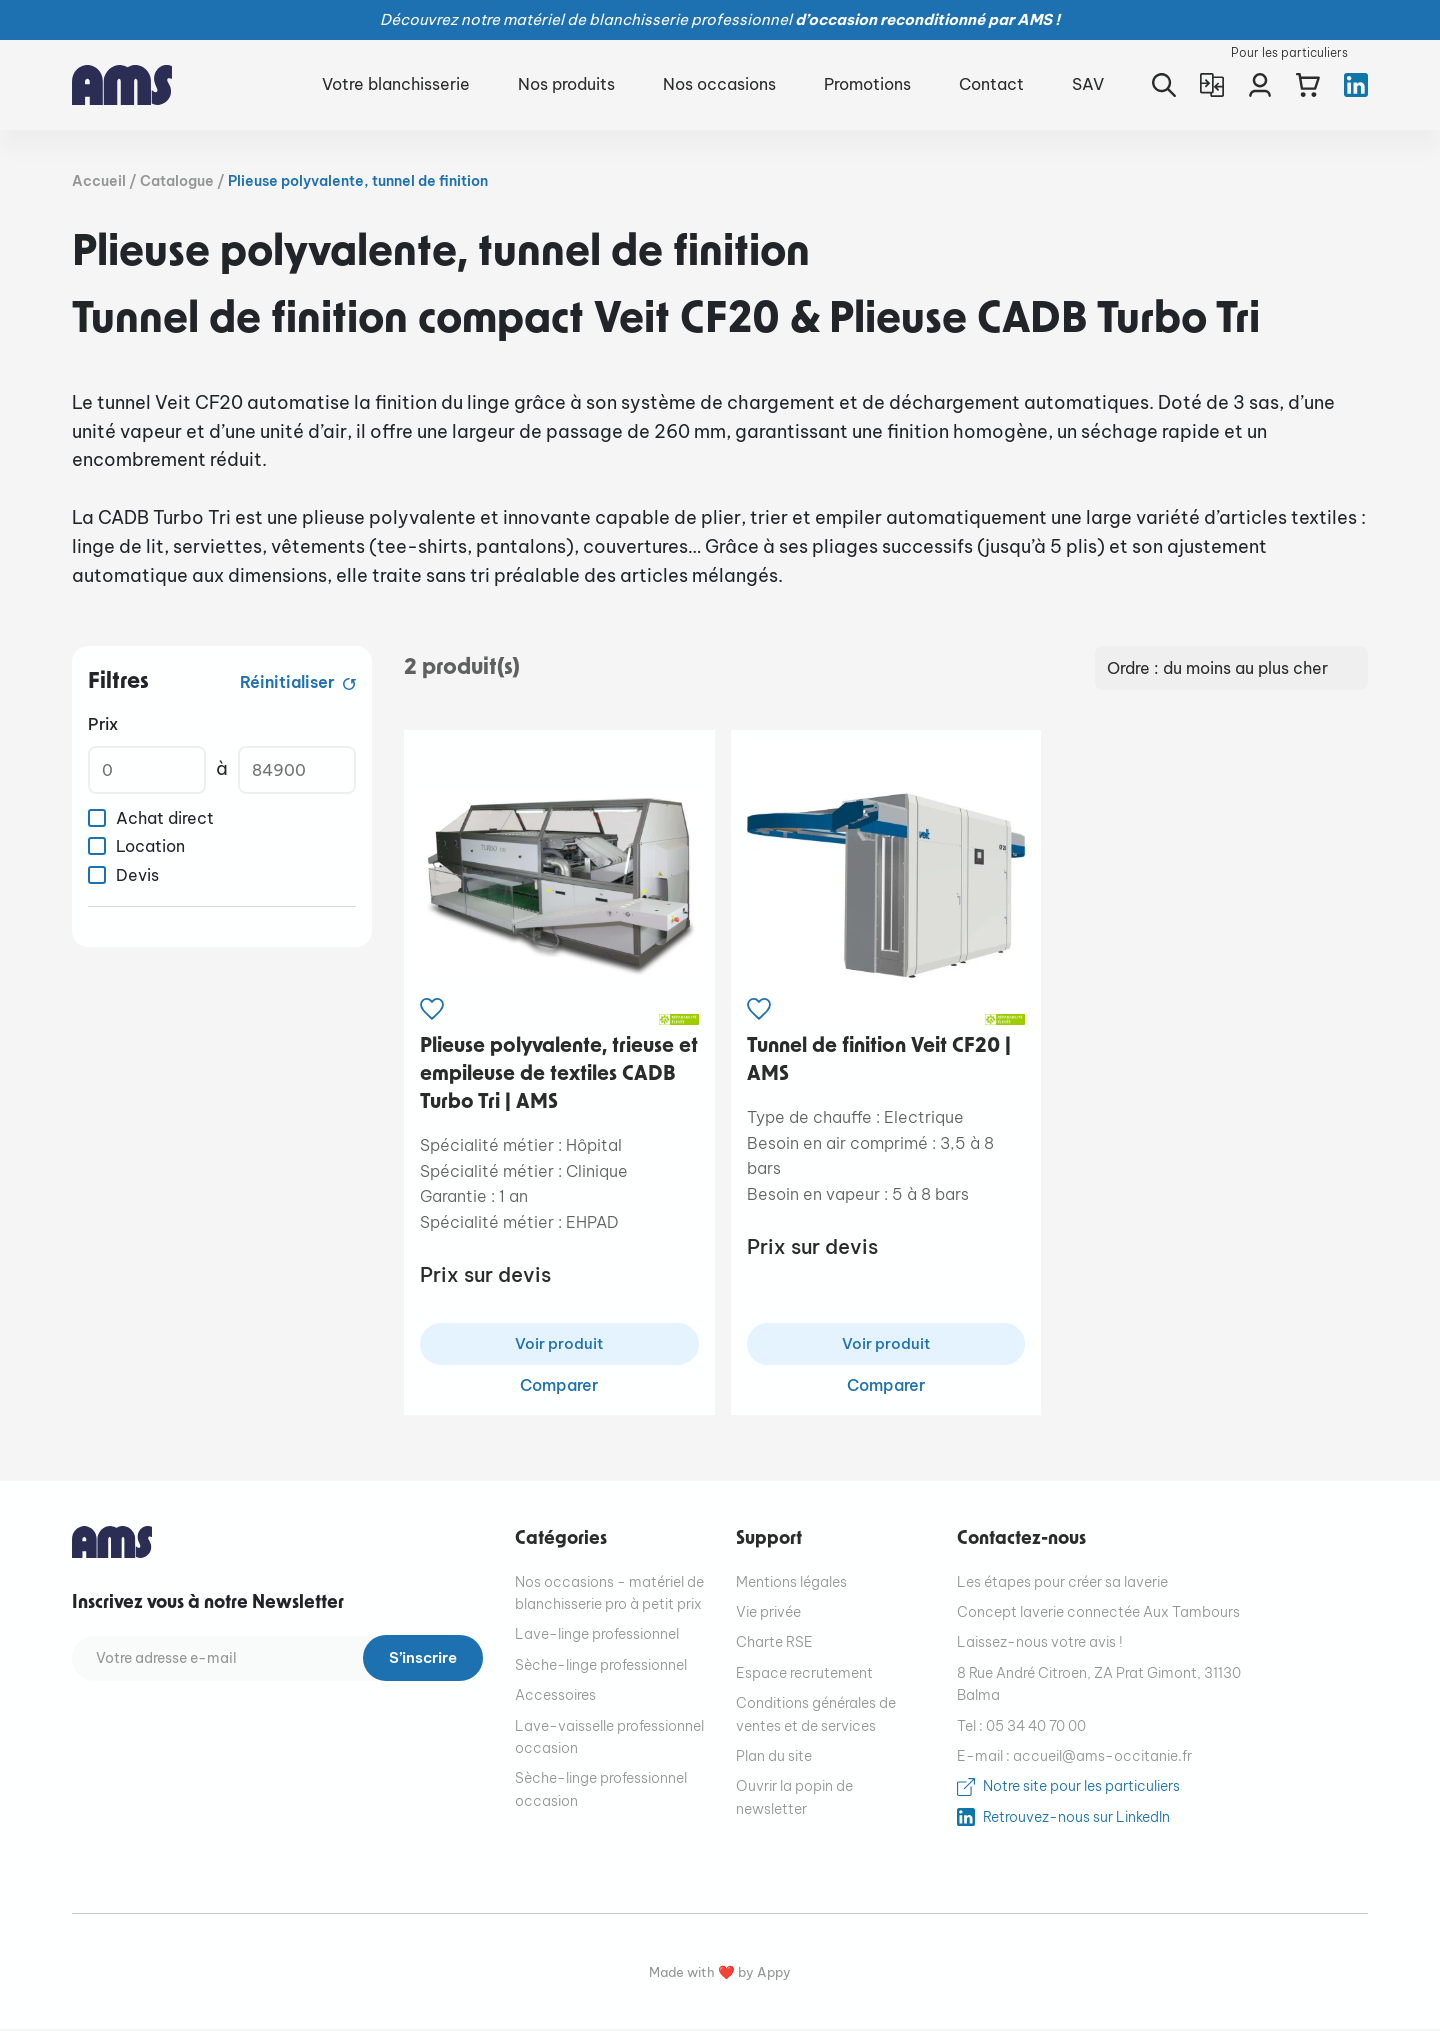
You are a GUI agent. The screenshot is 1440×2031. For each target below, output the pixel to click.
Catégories (561, 1541)
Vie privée (768, 1614)
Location (150, 846)
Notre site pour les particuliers (1081, 1789)
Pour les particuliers (1289, 52)
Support (769, 1541)
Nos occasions (719, 84)
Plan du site (774, 1758)
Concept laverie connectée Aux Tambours (1098, 1614)
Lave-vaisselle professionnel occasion (609, 1739)
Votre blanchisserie (396, 84)
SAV (1088, 84)
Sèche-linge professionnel (601, 1667)
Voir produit (559, 1345)
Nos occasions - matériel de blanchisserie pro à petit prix (609, 1595)
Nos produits (566, 84)
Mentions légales (791, 1584)
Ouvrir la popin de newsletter (794, 1800)
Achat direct (165, 818)
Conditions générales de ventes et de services (816, 1716)
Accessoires (555, 1697)
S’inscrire (419, 1661)
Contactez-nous (1021, 1541)
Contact (991, 84)
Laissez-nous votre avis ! (1040, 1645)
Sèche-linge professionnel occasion (601, 1792)
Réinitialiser (289, 682)
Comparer (559, 1387)
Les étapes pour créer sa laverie (1062, 1584)
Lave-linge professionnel (597, 1637)
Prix (103, 724)
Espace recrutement (804, 1675)
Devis (137, 875)
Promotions (867, 84)
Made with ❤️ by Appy (720, 1974)
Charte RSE (774, 1645)
